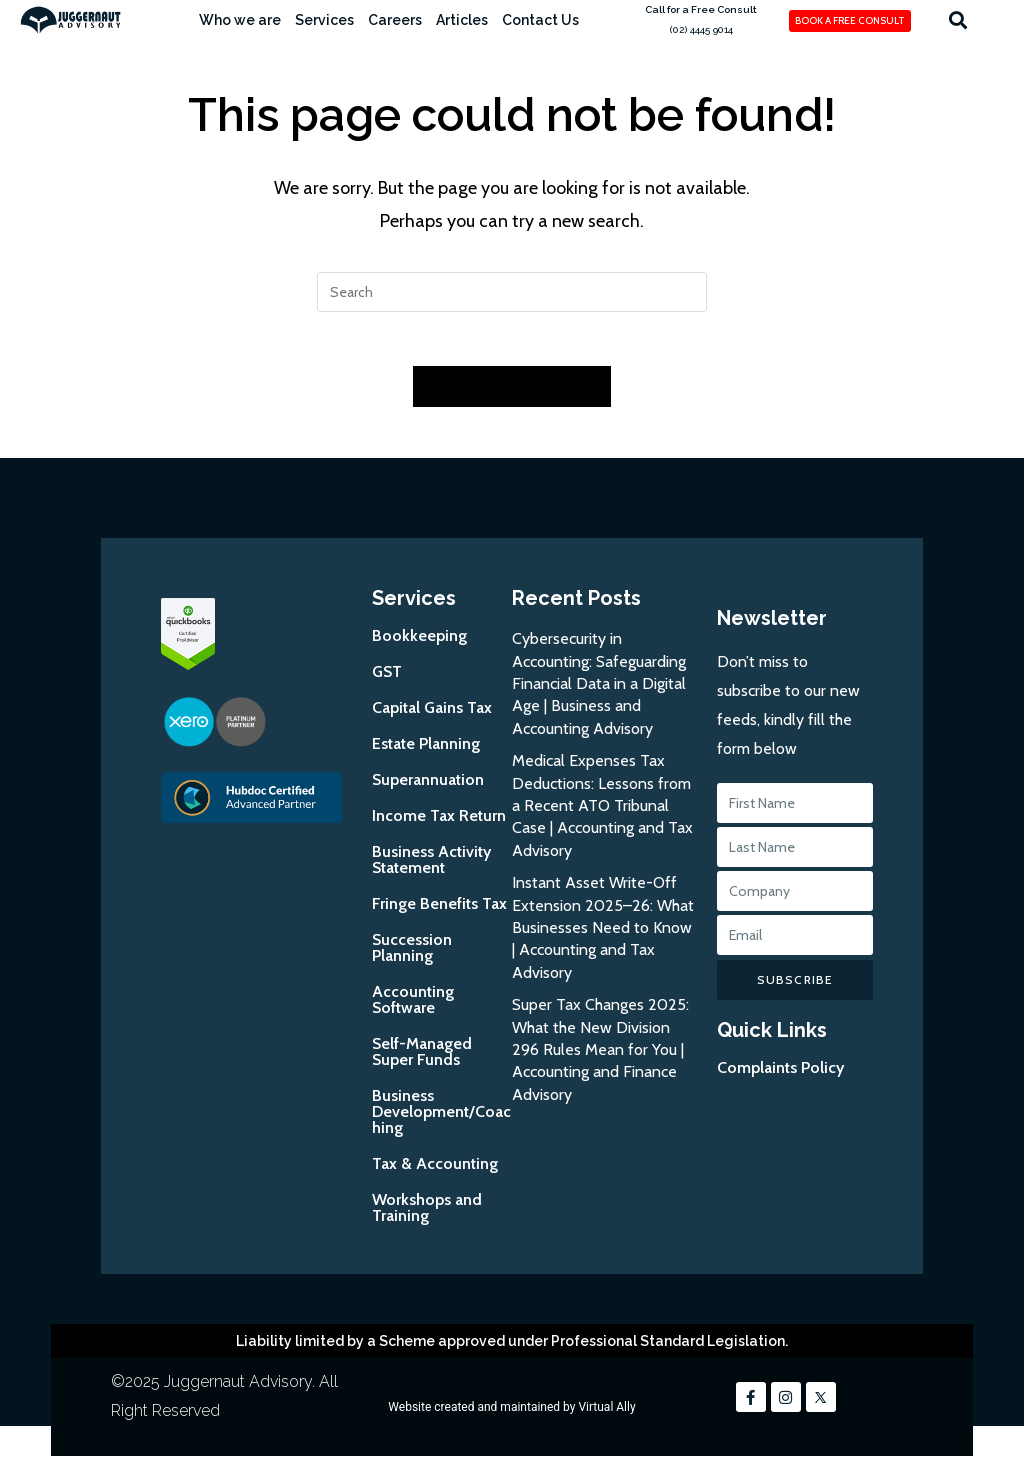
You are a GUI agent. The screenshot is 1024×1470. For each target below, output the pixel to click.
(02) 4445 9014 (701, 29)
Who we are (240, 20)
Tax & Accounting (435, 1170)
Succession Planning (412, 954)
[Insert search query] (512, 292)
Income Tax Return (439, 822)
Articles (462, 20)
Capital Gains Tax (432, 714)
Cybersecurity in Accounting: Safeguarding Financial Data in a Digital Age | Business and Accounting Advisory (599, 690)
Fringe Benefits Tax (439, 910)
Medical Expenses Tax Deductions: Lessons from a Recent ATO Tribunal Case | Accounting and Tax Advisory (602, 812)
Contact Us (540, 20)
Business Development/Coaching (441, 1118)
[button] (957, 19)
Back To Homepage (512, 393)
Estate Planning (426, 750)
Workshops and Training (427, 1214)
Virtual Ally (606, 1414)
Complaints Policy (780, 1074)
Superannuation (428, 786)
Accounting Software (413, 1006)
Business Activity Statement (431, 866)
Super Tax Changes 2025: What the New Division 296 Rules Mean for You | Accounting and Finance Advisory (600, 1056)
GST (387, 678)
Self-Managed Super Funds (422, 1058)
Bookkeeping (419, 642)
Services (324, 20)
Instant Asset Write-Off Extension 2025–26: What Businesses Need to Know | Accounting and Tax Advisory (603, 934)
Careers (395, 20)
